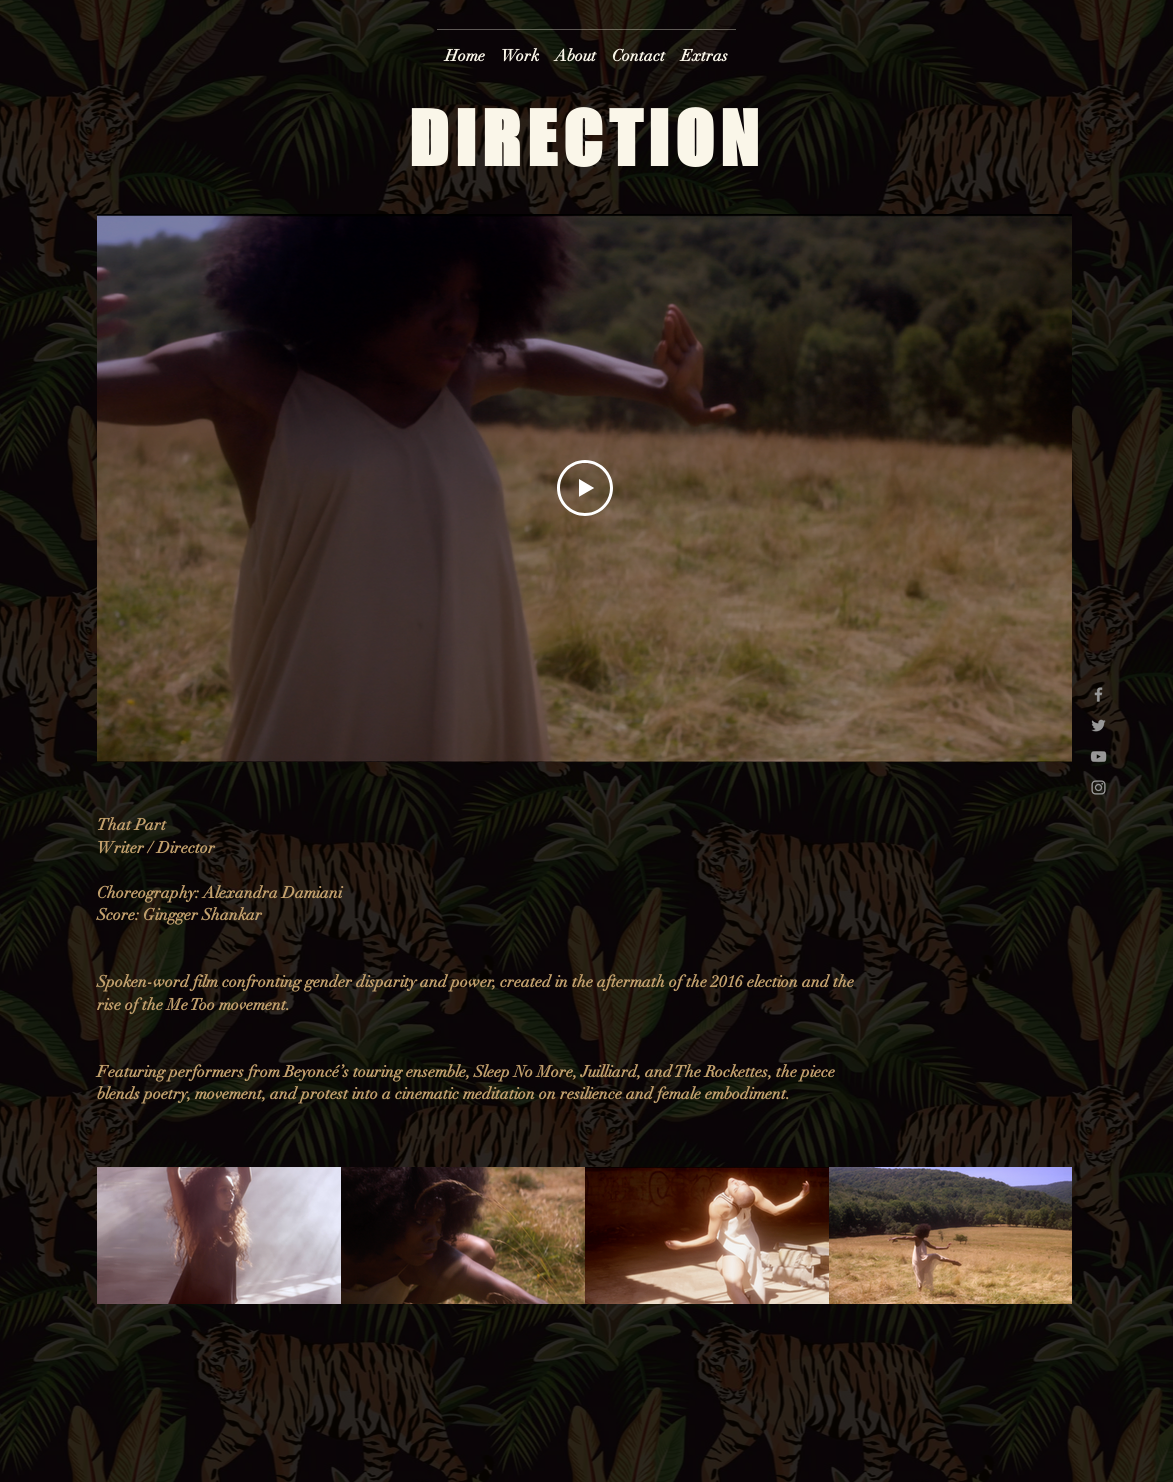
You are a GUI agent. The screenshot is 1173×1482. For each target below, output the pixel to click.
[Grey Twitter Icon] (1098, 725)
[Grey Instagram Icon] (1098, 787)
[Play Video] (584, 488)
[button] (520, 47)
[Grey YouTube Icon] (1098, 756)
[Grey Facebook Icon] (1098, 694)
